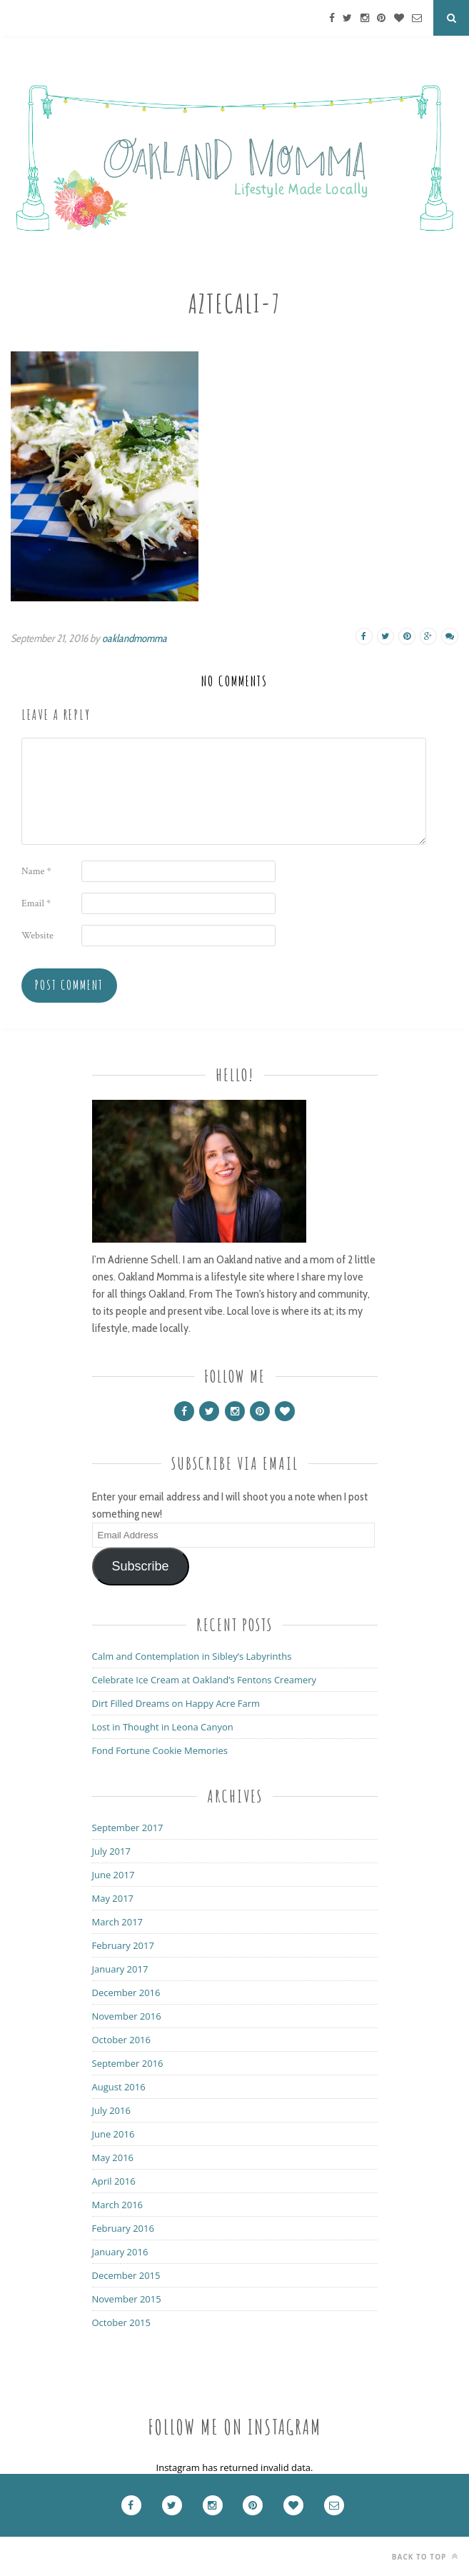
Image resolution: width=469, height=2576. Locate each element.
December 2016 (126, 1992)
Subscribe (139, 1566)
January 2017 (120, 1969)
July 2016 (111, 2110)
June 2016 (113, 2134)
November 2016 (126, 2016)
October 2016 (121, 2039)
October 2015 (121, 2322)
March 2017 (117, 1921)
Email (36, 903)
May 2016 (113, 2157)
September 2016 (127, 2063)
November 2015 (126, 2298)
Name (36, 871)
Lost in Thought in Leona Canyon (162, 1726)
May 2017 (113, 1898)
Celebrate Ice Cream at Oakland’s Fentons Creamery (204, 1679)
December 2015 (126, 2275)
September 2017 (127, 1827)
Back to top (425, 2556)
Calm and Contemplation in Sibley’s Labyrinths (192, 1656)
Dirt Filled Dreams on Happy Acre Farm (176, 1703)
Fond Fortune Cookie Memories (160, 1750)
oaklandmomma (134, 638)
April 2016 (114, 2181)
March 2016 (117, 2204)
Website (37, 935)
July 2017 (111, 1851)
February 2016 (123, 2228)
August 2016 (119, 2086)
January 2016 (120, 2251)
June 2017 (113, 1874)
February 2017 (123, 1945)
